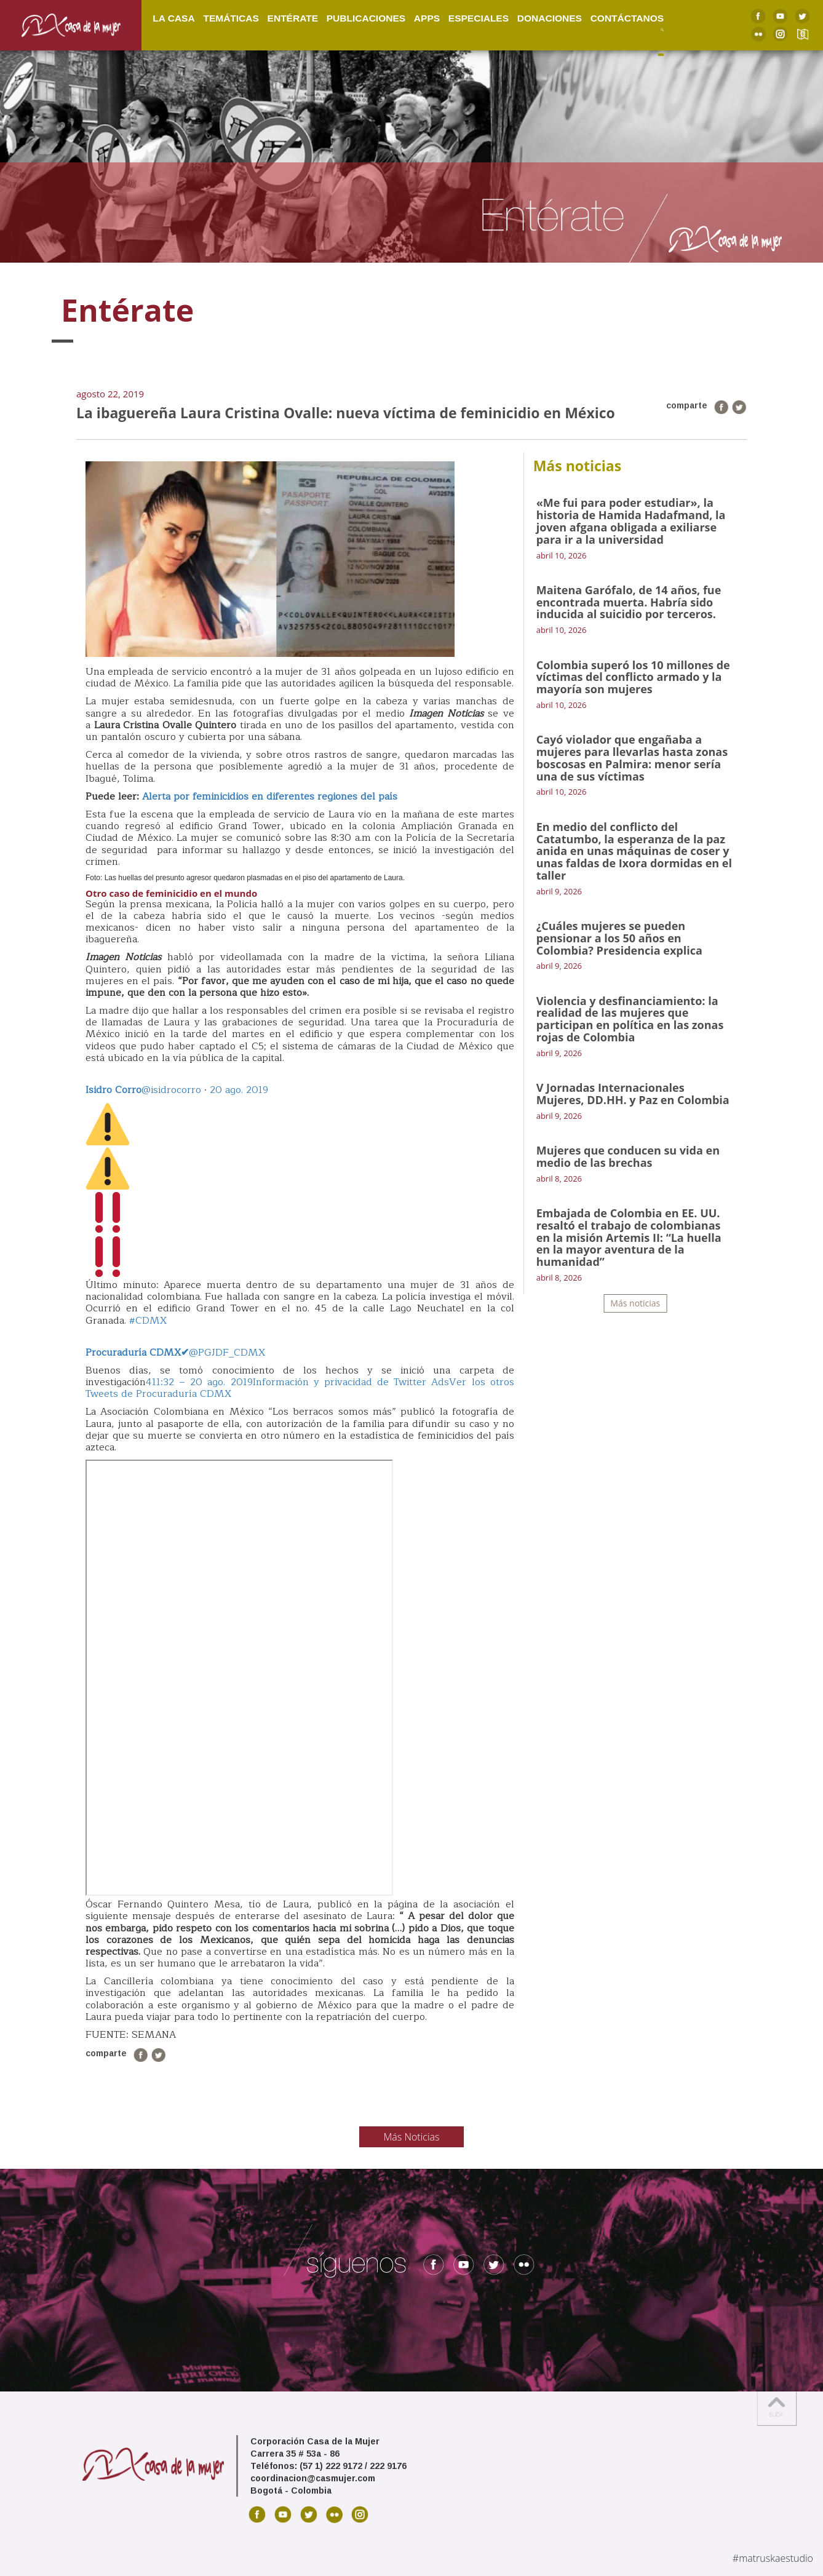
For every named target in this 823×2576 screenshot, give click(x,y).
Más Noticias (412, 2137)
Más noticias (635, 1303)
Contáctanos (627, 17)
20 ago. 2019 (239, 1090)
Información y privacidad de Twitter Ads (351, 1382)
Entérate (293, 17)
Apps (427, 17)
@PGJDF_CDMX (175, 1353)
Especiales (478, 17)
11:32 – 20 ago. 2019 (202, 1382)
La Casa (173, 17)
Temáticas (230, 17)
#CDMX (148, 1321)
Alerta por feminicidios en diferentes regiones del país (269, 797)
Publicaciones (366, 17)
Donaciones (549, 17)
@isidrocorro (143, 1090)
